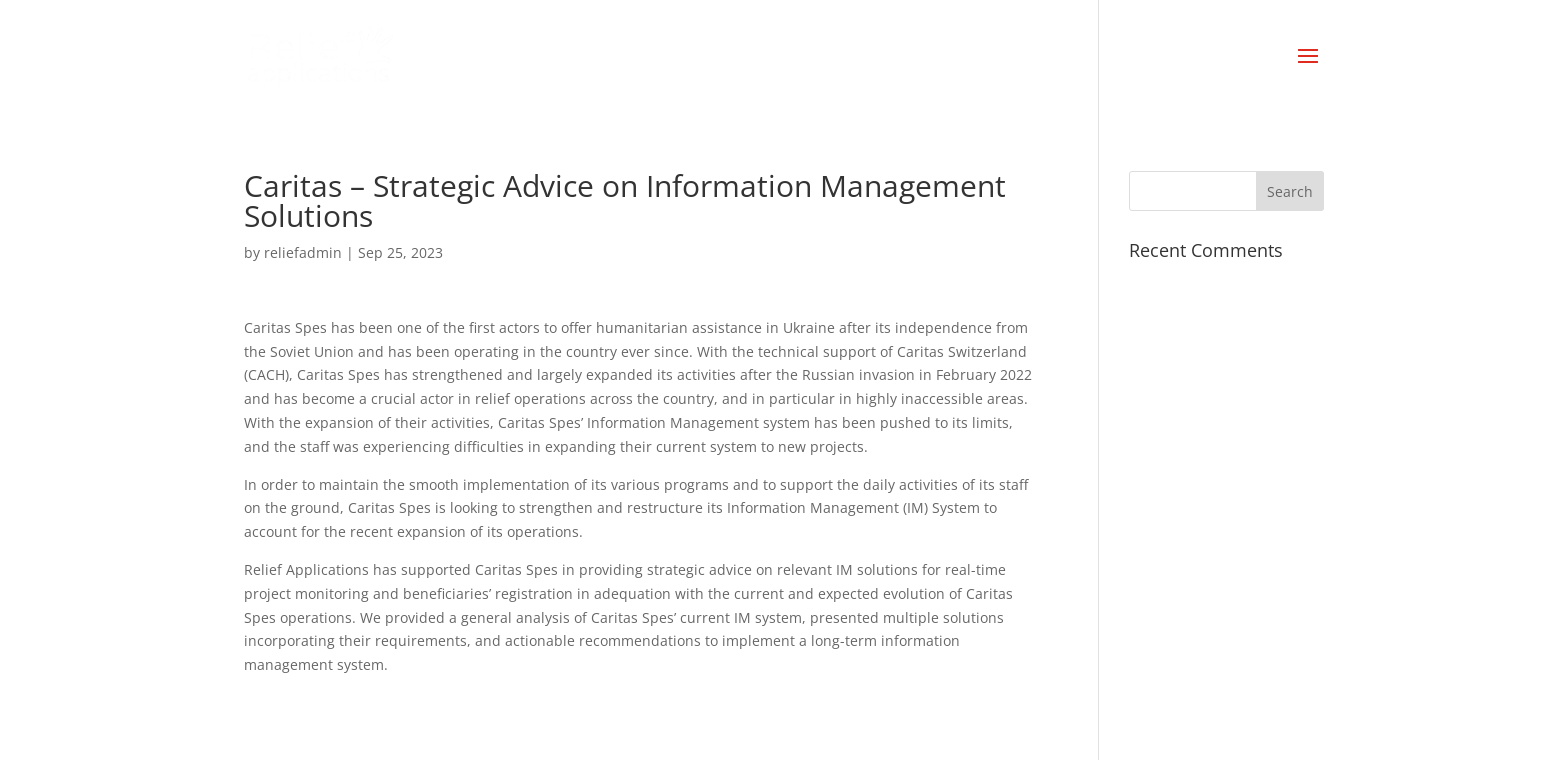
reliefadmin (303, 252)
